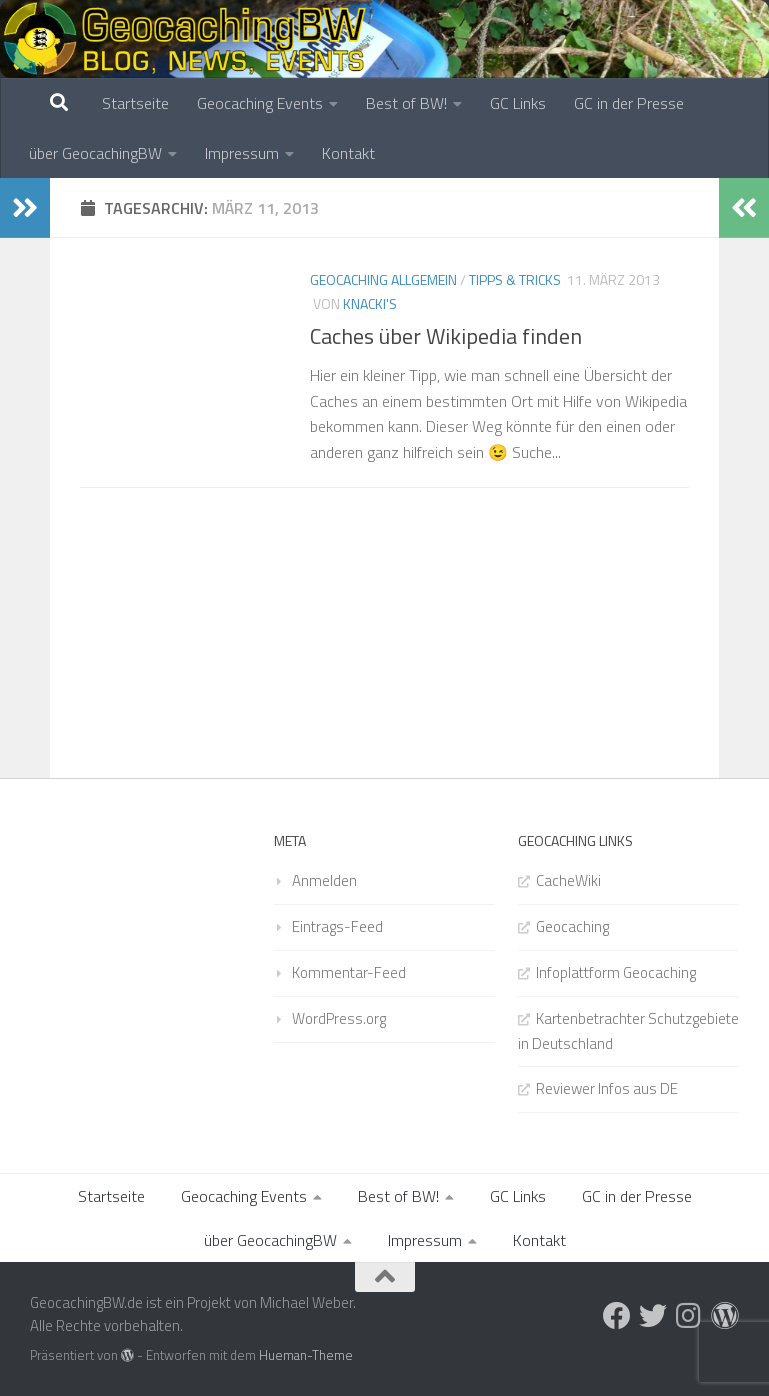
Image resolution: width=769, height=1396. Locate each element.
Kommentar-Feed (349, 972)
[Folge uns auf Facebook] (617, 1316)
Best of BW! (406, 103)
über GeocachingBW (95, 153)
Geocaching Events (260, 103)
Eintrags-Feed (337, 926)
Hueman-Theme (306, 1355)
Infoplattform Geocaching (616, 972)
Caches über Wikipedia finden (446, 336)
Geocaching (572, 926)
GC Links (518, 103)
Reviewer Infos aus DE (607, 1088)
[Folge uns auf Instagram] (689, 1316)
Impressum (242, 153)
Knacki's (370, 303)
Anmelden (324, 880)
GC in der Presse (629, 103)
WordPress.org (339, 1018)
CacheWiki (568, 880)
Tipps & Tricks (515, 279)
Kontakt (348, 153)
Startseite (135, 103)
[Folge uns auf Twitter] (653, 1316)
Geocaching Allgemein (383, 279)
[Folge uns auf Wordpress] (725, 1316)
